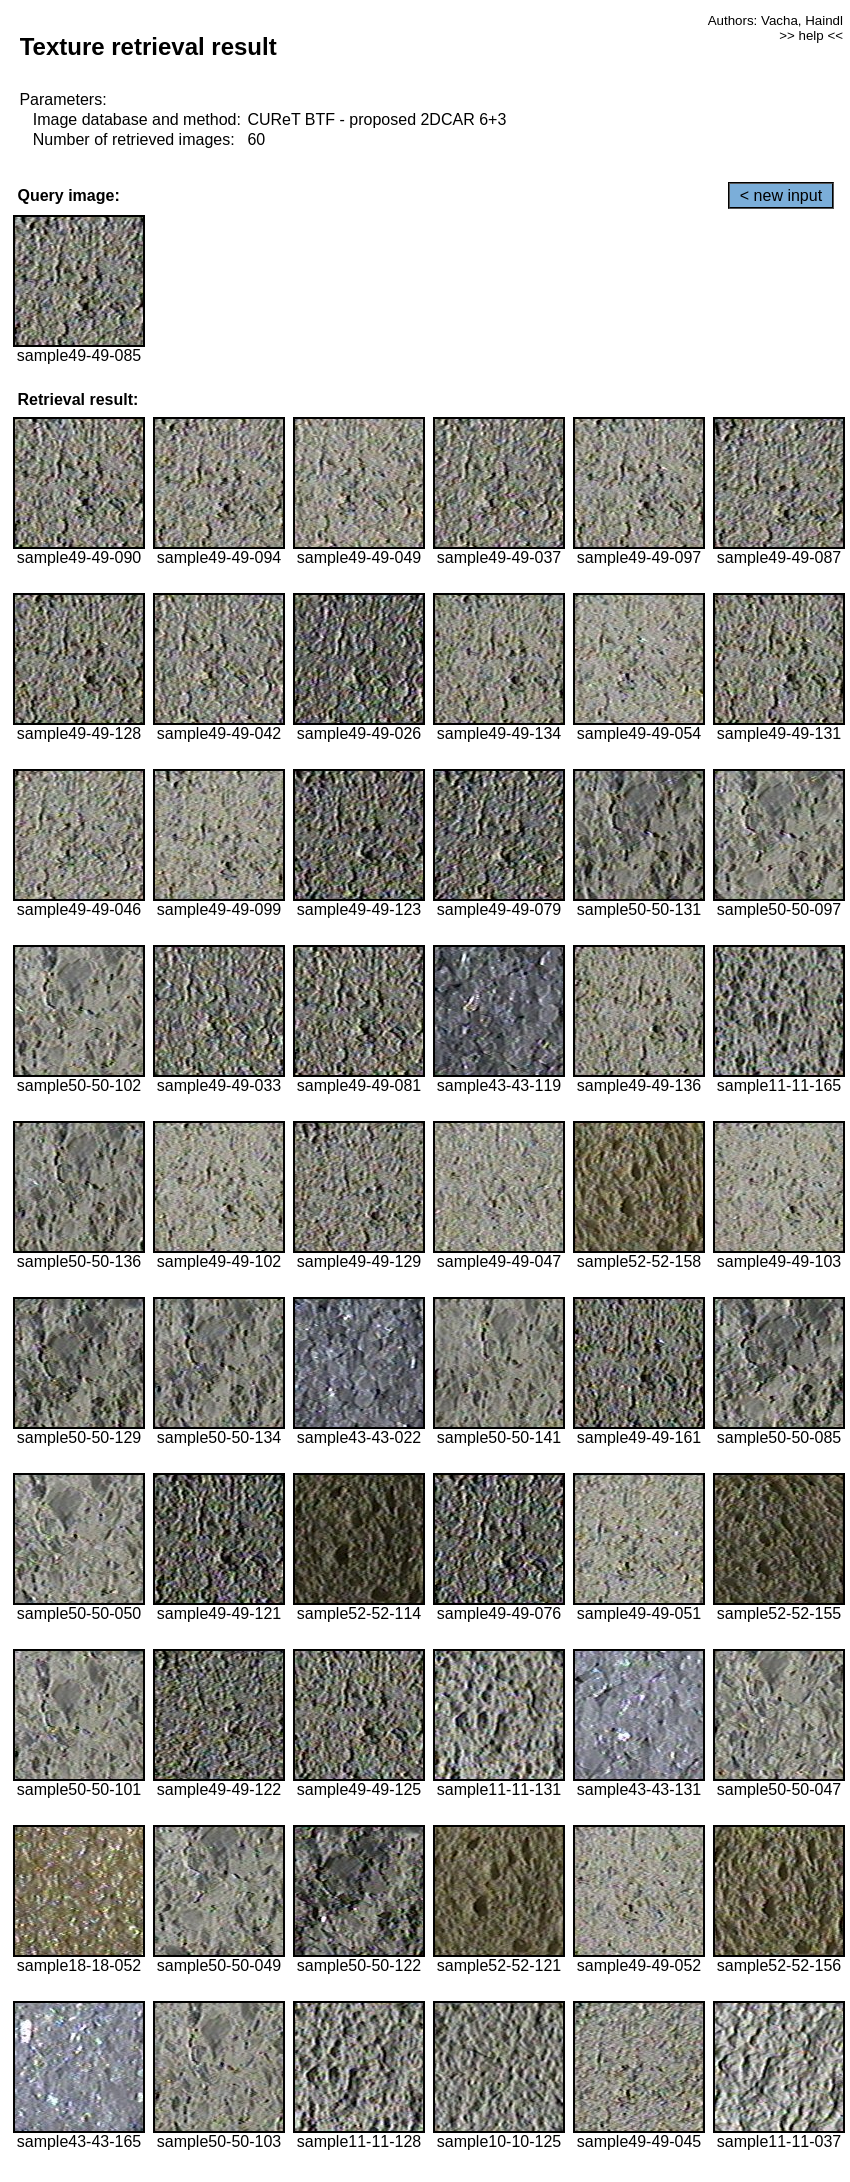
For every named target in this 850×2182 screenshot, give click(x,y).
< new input (781, 195)
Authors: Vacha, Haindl (775, 20)
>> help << (811, 35)
